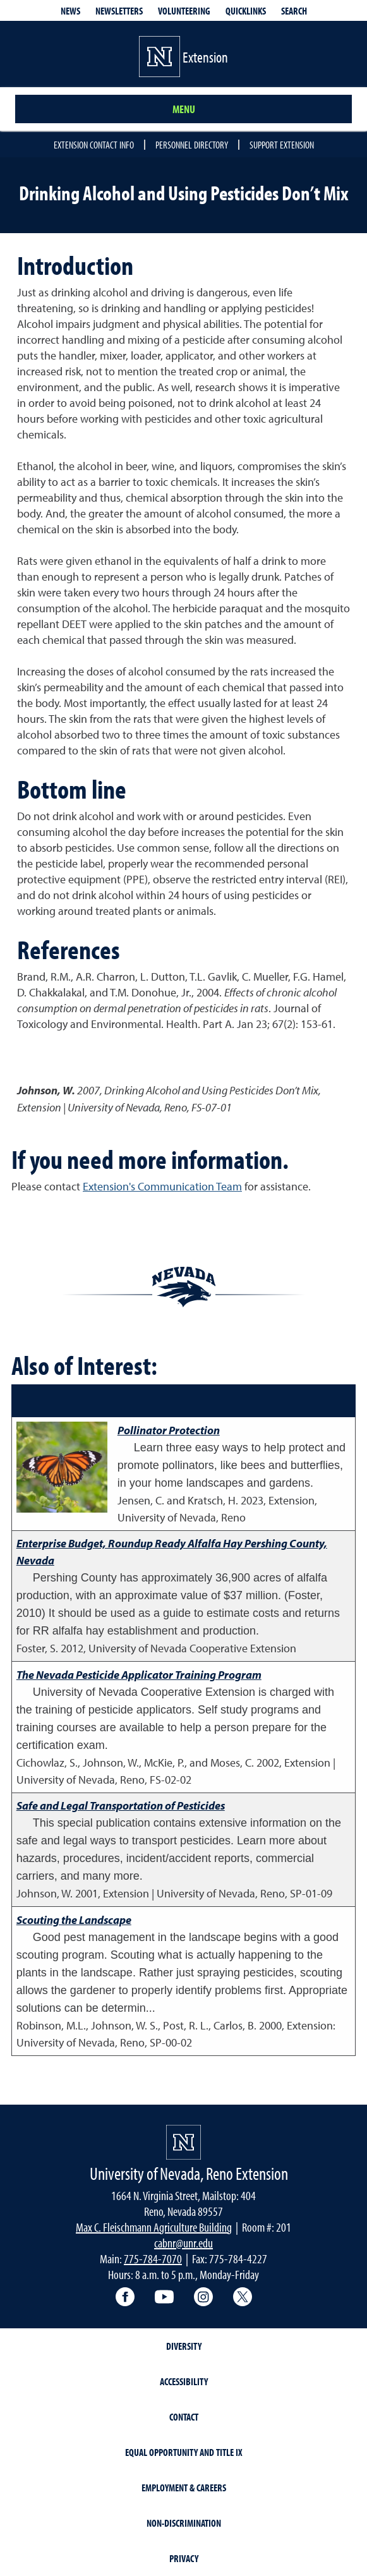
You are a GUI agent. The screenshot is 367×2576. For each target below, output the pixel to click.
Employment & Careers (183, 2487)
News (70, 10)
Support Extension (282, 144)
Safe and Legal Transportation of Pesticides (120, 1805)
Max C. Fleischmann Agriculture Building (154, 2227)
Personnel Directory (191, 144)
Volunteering (184, 10)
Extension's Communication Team (162, 1186)
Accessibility (184, 2381)
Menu (183, 109)
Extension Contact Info (94, 144)
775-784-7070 (153, 2258)
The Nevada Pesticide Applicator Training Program (139, 1674)
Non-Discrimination (184, 2523)
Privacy (183, 2558)
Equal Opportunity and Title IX (184, 2452)
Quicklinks (246, 10)
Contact (183, 2416)
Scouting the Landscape (73, 1920)
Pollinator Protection (168, 1430)
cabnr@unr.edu (183, 2243)
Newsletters (119, 10)
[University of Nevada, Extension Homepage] (183, 2142)
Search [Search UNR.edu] (294, 10)
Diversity (184, 2346)
